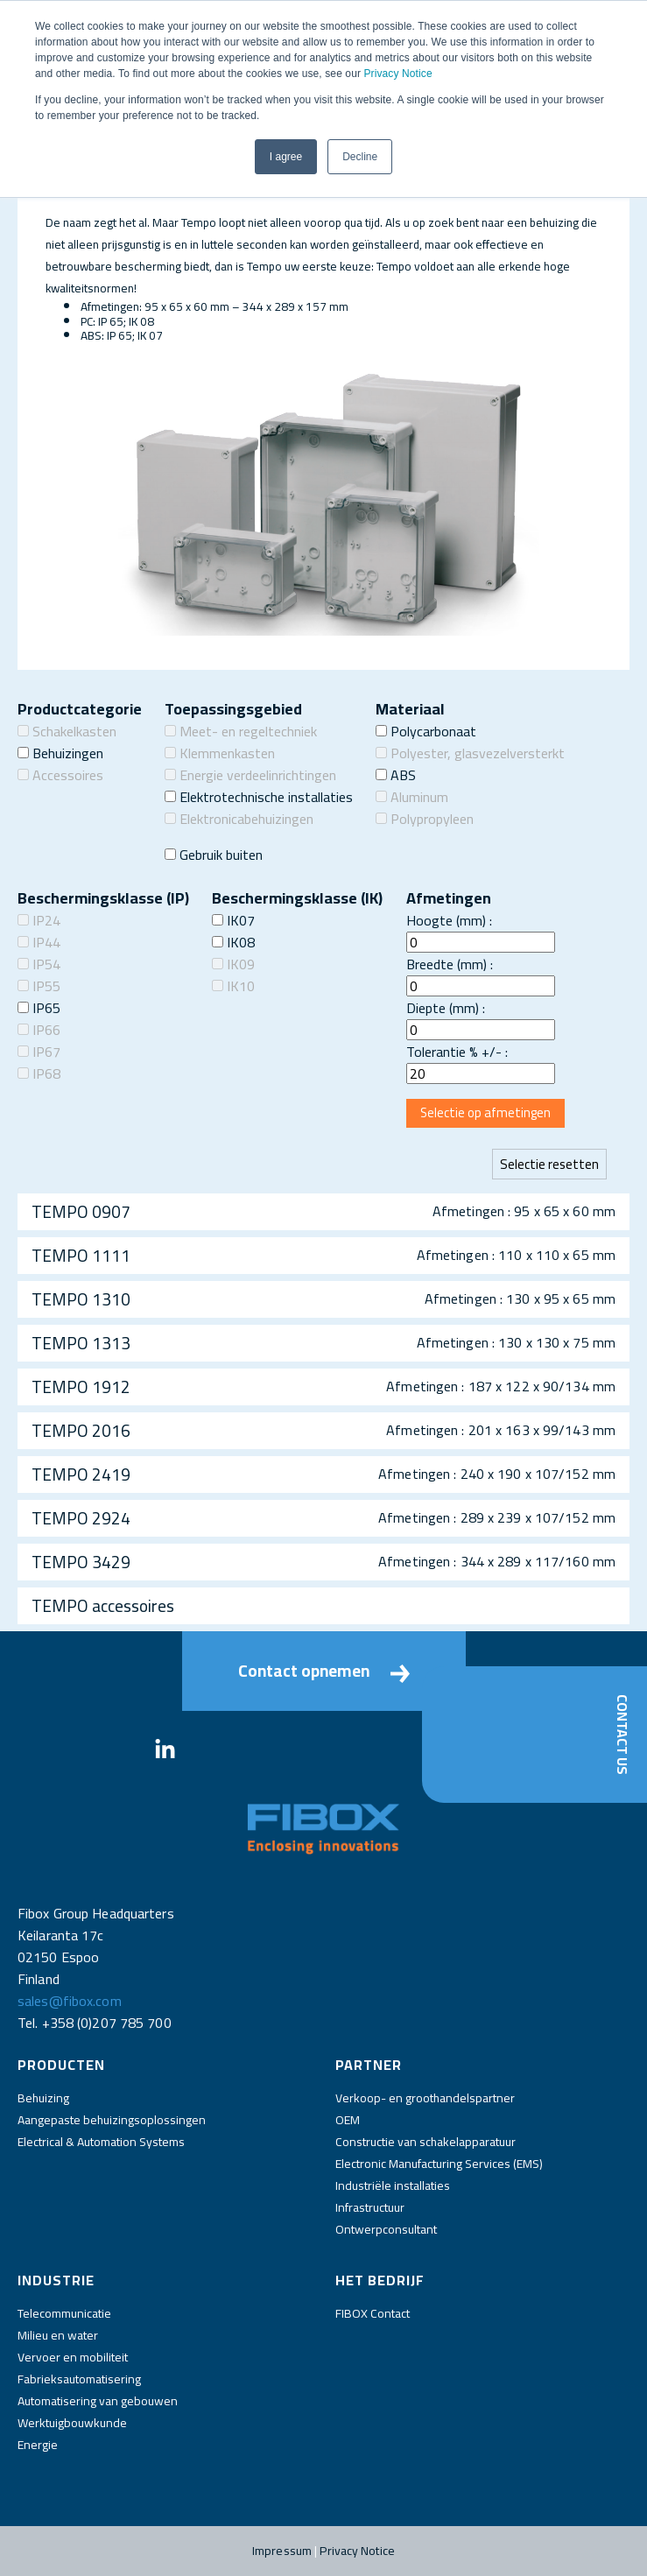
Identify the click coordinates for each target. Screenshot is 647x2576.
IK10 (233, 986)
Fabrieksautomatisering (79, 2379)
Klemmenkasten (220, 753)
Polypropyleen (425, 819)
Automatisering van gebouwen (98, 2400)
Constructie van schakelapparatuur (425, 2141)
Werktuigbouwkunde (72, 2422)
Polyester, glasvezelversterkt (470, 753)
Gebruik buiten (214, 854)
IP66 (39, 1030)
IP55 (39, 986)
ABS (396, 775)
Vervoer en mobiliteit (73, 2357)
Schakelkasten (67, 731)
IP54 (39, 964)
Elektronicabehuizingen (239, 819)
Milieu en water (58, 2335)
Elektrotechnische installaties (259, 797)
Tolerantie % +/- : (457, 1051)
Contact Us (622, 1734)
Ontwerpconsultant (386, 2229)
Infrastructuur (369, 2207)
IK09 (233, 964)
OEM (347, 2119)
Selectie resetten (549, 1164)
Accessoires (60, 775)
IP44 (39, 942)
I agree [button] (286, 157)
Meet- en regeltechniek (241, 731)
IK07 (233, 920)
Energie (38, 2444)
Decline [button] (359, 157)
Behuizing (43, 2098)
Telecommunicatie (64, 2313)
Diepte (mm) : (445, 1008)
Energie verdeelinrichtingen (250, 775)
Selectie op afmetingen (485, 1112)
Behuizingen (60, 753)
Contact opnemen (324, 1670)
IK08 (233, 942)
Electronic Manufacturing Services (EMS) (439, 2163)
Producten (61, 2065)
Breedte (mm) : (449, 964)
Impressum (282, 2550)
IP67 (39, 1051)
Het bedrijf (380, 2280)
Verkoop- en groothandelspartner (425, 2098)
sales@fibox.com (70, 2001)
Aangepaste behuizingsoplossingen (112, 2119)
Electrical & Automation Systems (101, 2141)
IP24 (39, 920)
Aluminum (412, 797)
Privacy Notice (397, 73)
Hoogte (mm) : (449, 920)
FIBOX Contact (372, 2313)
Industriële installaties (392, 2185)
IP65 (39, 1008)
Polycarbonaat (426, 731)
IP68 (39, 1073)
